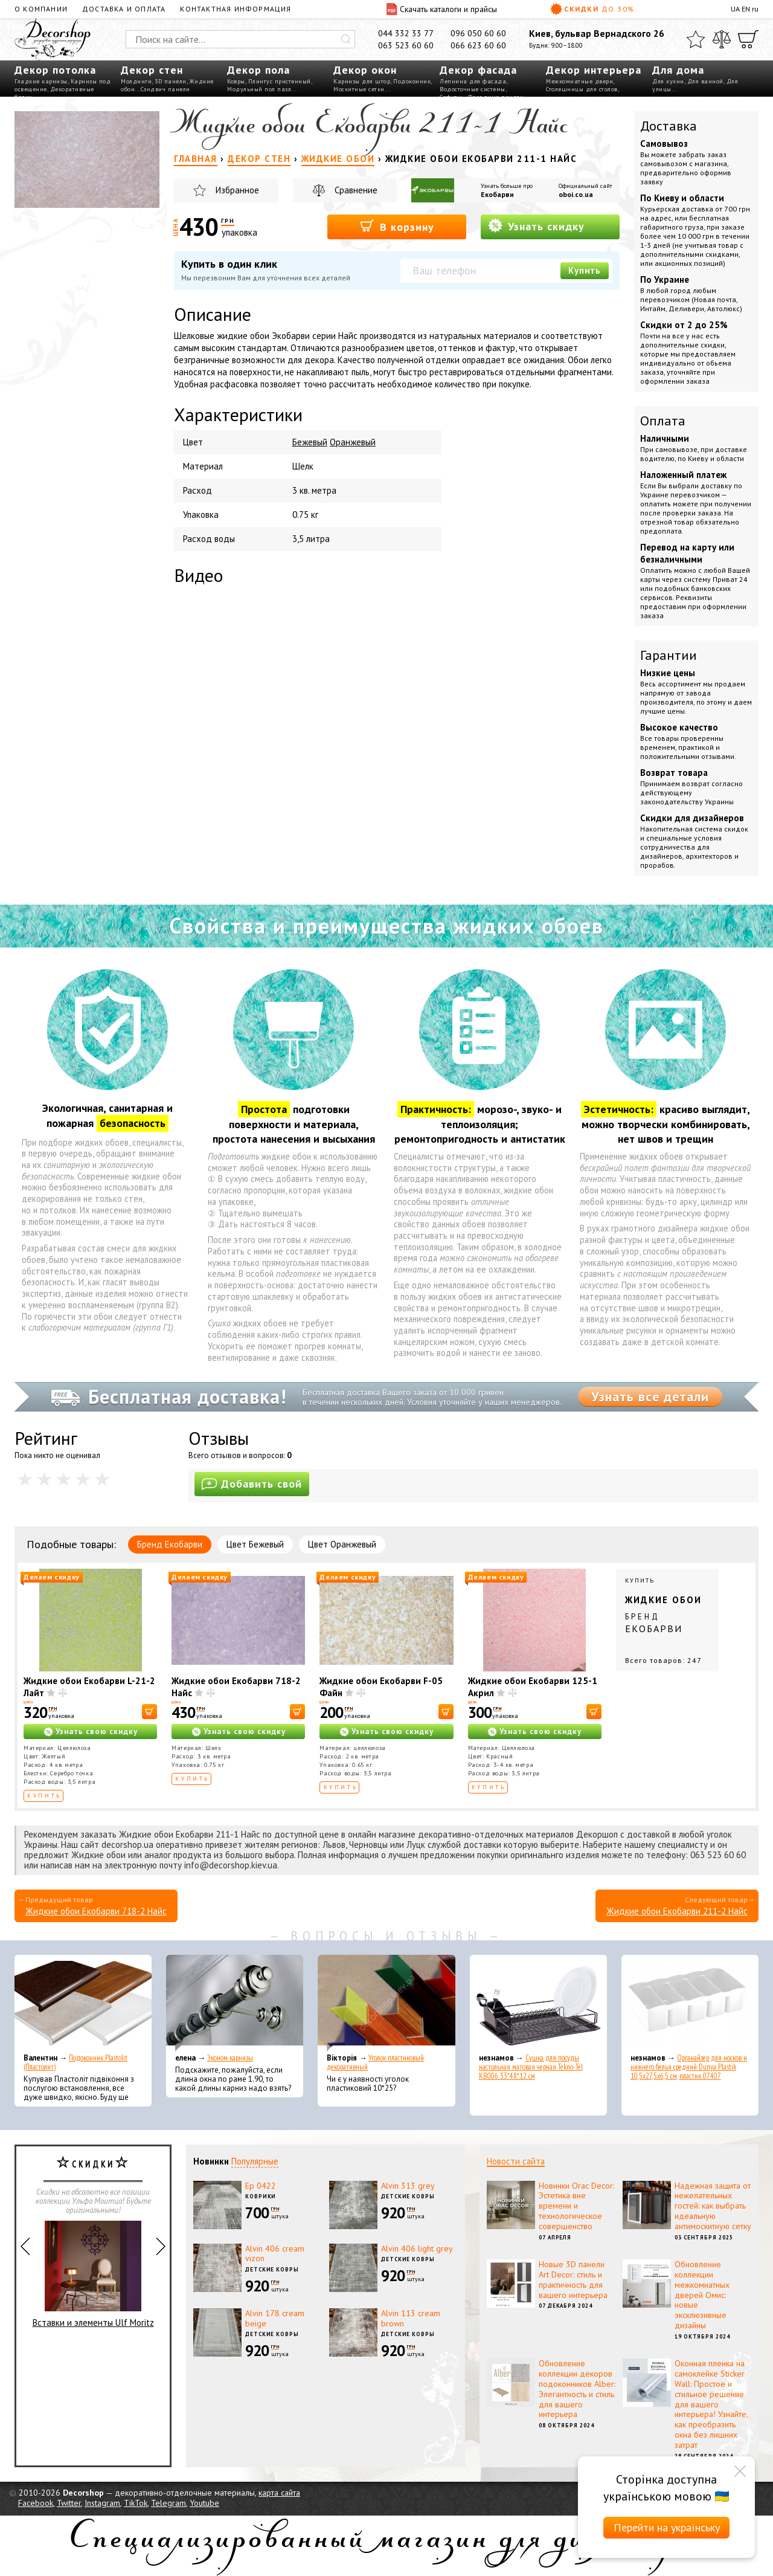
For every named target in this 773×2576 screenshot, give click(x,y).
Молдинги (136, 81)
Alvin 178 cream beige (274, 2318)
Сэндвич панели (165, 89)
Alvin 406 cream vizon (274, 2253)
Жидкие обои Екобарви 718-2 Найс (96, 1911)
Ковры (236, 81)
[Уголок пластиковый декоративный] (386, 2003)
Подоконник (412, 81)
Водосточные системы (472, 89)
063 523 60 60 (406, 45)
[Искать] (346, 39)
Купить (584, 270)
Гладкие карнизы (41, 81)
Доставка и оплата (123, 8)
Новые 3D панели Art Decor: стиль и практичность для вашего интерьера (573, 2279)
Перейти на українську (667, 2527)
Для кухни (668, 81)
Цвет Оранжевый (342, 1544)
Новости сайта (516, 2161)
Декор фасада (478, 70)
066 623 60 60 (478, 45)
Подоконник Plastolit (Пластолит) (75, 2062)
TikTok (135, 2502)
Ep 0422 (260, 2185)
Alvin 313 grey (408, 2185)
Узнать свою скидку (97, 1731)
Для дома (678, 70)
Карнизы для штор (361, 81)
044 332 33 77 (406, 33)
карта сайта (279, 2492)
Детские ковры (408, 2196)
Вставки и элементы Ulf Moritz (93, 2274)
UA (735, 8)
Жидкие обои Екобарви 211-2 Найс (677, 1911)
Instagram (102, 2502)
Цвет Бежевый (255, 1544)
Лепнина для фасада (473, 81)
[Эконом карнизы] (234, 2003)
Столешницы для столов (582, 89)
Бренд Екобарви (169, 1544)
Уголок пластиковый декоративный (375, 2062)
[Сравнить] (722, 39)
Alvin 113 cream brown (410, 2318)
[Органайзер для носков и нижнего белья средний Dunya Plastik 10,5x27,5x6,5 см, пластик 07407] (690, 2003)
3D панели (171, 81)
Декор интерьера (593, 70)
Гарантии (668, 655)
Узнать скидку (536, 225)
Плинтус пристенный (279, 81)
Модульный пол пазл (259, 89)
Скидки (592, 9)
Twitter (69, 2502)
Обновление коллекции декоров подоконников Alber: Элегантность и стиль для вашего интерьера (577, 2388)
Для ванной (705, 81)
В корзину (397, 226)
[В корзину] (149, 1711)
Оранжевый (353, 442)
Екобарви (497, 194)
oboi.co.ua (576, 194)
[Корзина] (748, 39)
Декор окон (365, 70)
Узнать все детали (650, 1396)
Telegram (168, 2502)
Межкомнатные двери (579, 81)
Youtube (204, 2502)
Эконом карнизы (230, 2058)
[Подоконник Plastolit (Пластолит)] (83, 2003)
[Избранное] (695, 39)
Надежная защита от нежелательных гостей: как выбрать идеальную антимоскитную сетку (713, 2206)
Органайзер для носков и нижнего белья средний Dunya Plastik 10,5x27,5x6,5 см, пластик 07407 (688, 2067)
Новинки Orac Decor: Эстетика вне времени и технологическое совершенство (576, 2206)
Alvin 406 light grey (417, 2248)
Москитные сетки (359, 89)
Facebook (35, 2502)
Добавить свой (252, 1484)
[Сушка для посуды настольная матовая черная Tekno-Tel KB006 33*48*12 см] (538, 2003)
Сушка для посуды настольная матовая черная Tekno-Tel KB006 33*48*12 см (531, 2067)
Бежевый (309, 442)
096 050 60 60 (478, 33)
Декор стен (152, 70)
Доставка (668, 125)
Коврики (260, 2196)
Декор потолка (55, 70)
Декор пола (258, 70)
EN (746, 8)
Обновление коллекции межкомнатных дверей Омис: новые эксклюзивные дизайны (702, 2295)
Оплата (662, 420)
